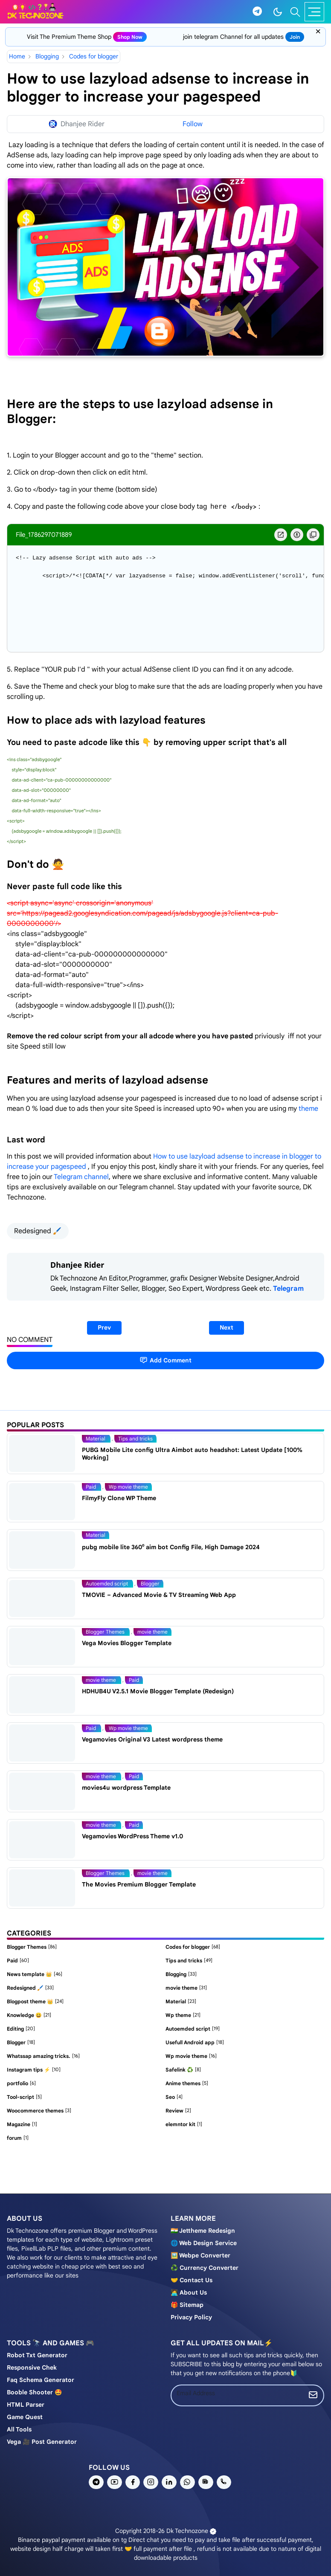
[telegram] (257, 11)
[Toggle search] (295, 12)
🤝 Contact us (191, 2280)
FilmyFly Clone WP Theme (119, 1498)
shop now (129, 37)
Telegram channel (81, 1177)
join (295, 37)
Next (226, 1327)
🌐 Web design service (204, 2243)
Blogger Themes (106, 1631)
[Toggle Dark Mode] (277, 11)
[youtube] (114, 2482)
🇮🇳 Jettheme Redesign (203, 2230)
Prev (104, 1327)
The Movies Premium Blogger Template (139, 1884)
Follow (193, 124)
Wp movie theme (128, 1487)
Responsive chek (32, 2367)
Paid (91, 1487)
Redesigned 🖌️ (37, 1231)
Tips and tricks (135, 1438)
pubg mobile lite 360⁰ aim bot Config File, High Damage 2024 (171, 1547)
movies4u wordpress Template (126, 1787)
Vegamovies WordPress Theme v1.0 (132, 1836)
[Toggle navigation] (314, 12)
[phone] (224, 2482)
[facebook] (132, 2482)
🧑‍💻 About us (189, 2292)
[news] (205, 2482)
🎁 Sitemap (187, 2305)
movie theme (152, 1631)
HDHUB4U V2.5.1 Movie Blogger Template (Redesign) (158, 1691)
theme (308, 1108)
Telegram (288, 1288)
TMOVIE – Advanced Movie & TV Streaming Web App (159, 1595)
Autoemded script (107, 1583)
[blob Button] (280, 534)
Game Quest (25, 2417)
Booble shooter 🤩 (34, 2392)
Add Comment (165, 1360)
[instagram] (150, 2482)
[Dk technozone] (35, 11)
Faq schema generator (40, 2380)
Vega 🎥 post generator (42, 2442)
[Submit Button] (313, 2395)
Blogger (150, 1583)
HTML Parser (25, 2404)
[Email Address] (237, 2393)
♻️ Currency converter (204, 2268)
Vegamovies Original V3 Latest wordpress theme (152, 1739)
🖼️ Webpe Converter (200, 2255)
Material (96, 1438)
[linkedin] (169, 2482)
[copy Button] (313, 534)
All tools (19, 2429)
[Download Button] (296, 534)
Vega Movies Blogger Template (126, 1643)
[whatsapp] (187, 2482)
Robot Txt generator (37, 2355)
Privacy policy (191, 2317)
